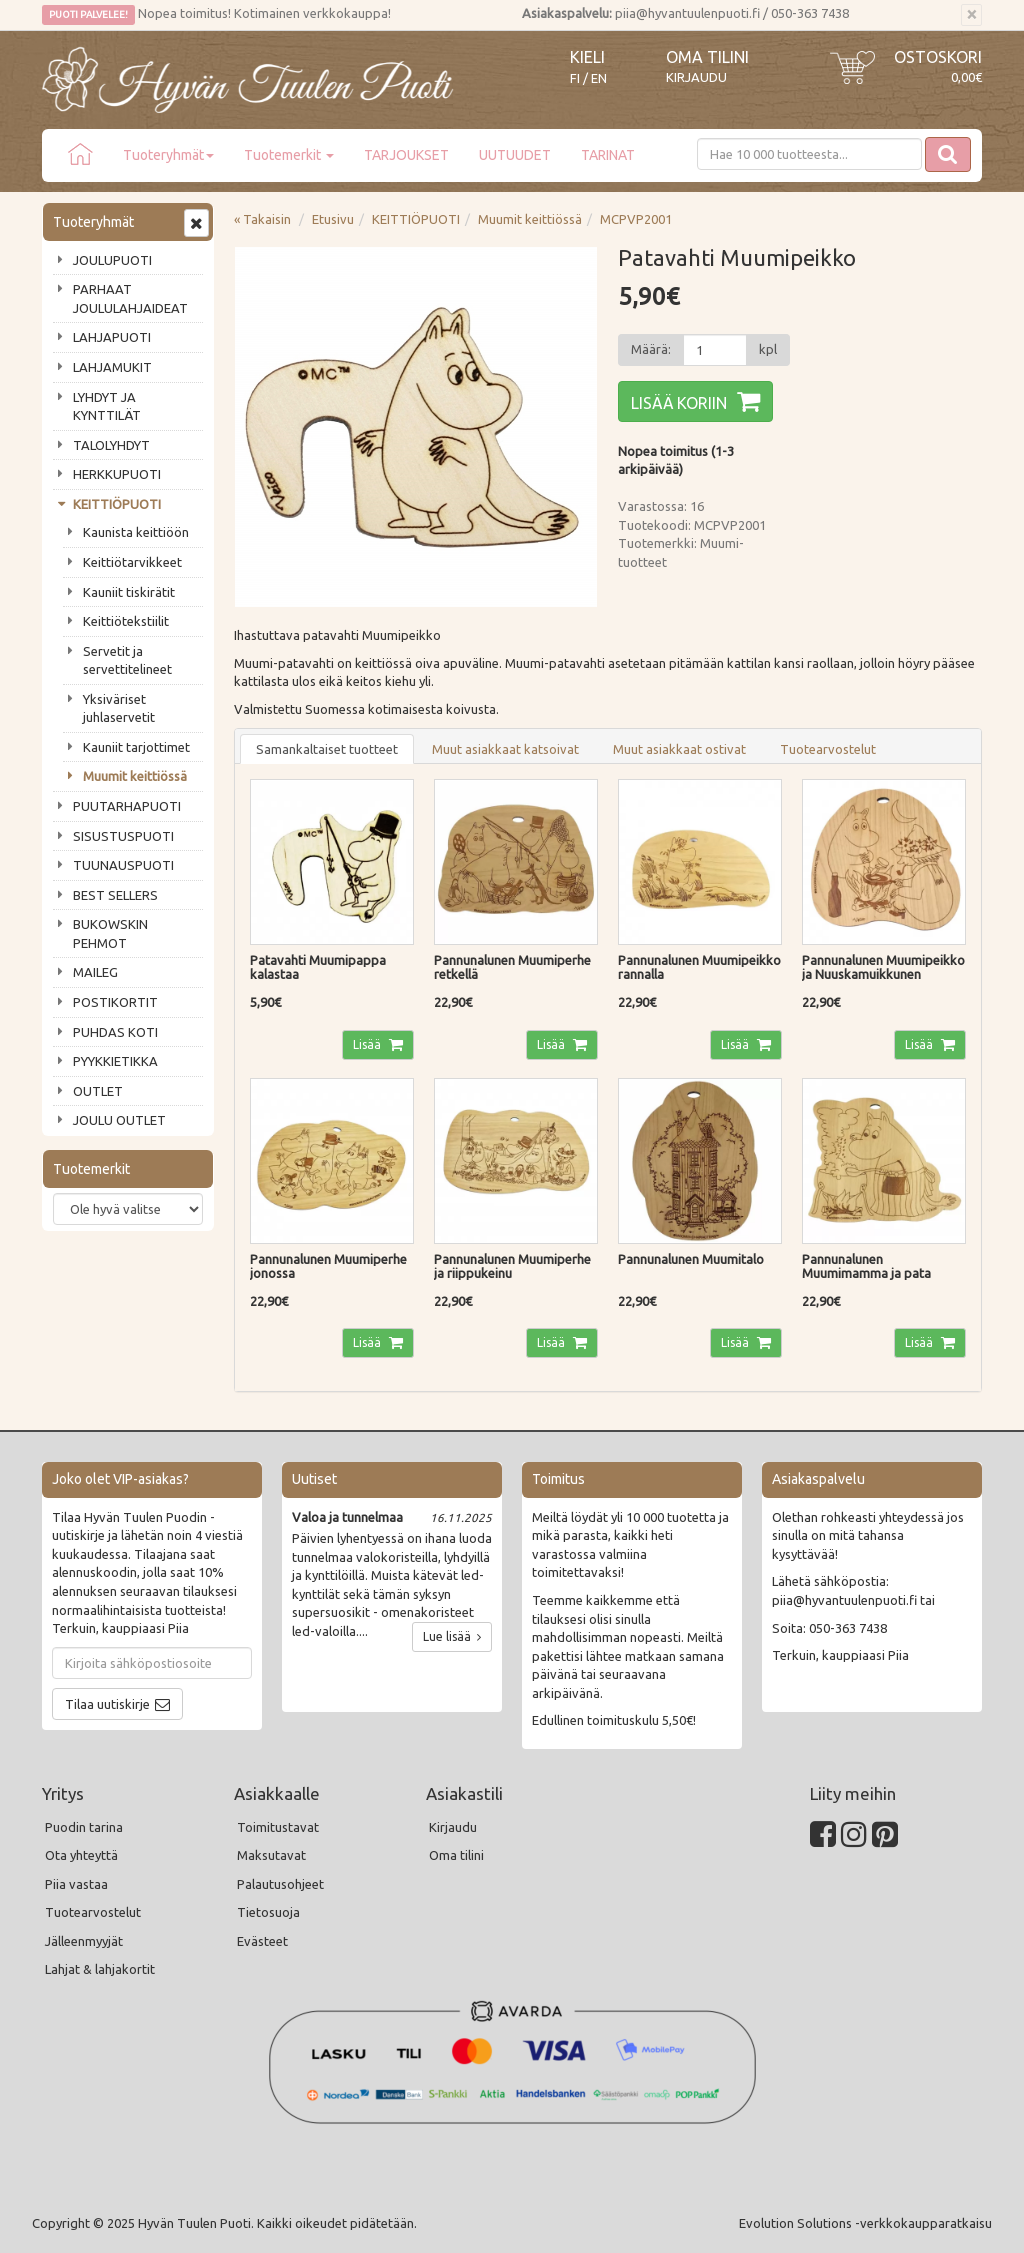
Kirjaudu (696, 77)
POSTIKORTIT (115, 1002)
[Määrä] (715, 350)
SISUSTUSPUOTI (123, 836)
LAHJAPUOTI (112, 337)
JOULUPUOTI (112, 260)
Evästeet (262, 1941)
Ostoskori (938, 57)
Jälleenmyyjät (84, 1941)
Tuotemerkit (289, 155)
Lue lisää (452, 1636)
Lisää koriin (679, 403)
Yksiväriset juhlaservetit (119, 708)
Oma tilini (707, 57)
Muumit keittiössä (135, 776)
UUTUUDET (515, 155)
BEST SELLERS (115, 895)
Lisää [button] (368, 1044)
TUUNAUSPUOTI (123, 865)
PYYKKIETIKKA (115, 1061)
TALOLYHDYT (111, 445)
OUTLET (98, 1091)
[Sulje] (971, 15)
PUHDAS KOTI (115, 1032)
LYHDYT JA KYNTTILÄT (107, 406)
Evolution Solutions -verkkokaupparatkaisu (865, 2223)
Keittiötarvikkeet (132, 562)
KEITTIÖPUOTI (117, 504)
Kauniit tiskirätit (129, 592)
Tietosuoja (268, 1912)
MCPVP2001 (636, 219)
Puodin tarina (84, 1827)
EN (599, 78)
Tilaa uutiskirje (107, 1704)
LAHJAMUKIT (112, 367)
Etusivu (333, 219)
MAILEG (95, 972)
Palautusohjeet (280, 1884)
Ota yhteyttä (81, 1855)
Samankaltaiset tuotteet (327, 749)
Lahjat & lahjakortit (100, 1969)
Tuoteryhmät (168, 155)
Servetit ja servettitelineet (127, 660)
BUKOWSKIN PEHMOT (110, 933)
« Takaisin (262, 219)
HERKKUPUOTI (117, 474)
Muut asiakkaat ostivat (679, 749)
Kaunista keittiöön (136, 532)
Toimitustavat (278, 1827)
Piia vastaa (76, 1884)
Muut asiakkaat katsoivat (505, 749)
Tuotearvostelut (828, 749)
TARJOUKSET (406, 155)
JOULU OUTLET (119, 1120)
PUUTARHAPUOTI (127, 806)
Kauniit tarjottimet (136, 747)
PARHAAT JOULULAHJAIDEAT (130, 298)
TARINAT (608, 155)
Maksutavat (271, 1855)
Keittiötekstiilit (126, 621)
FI (575, 78)
